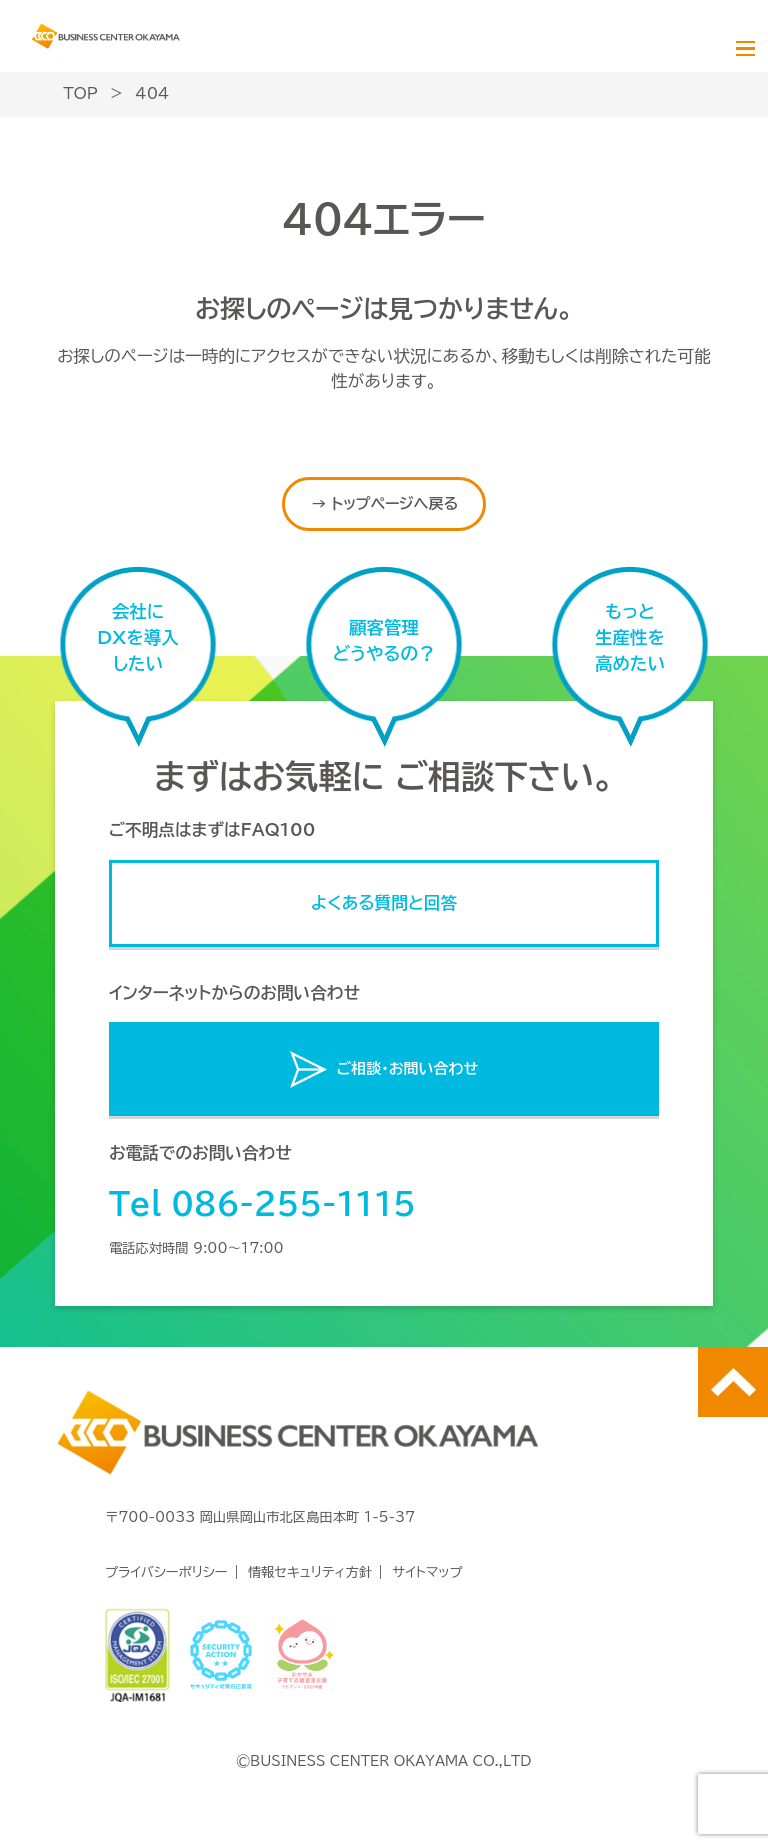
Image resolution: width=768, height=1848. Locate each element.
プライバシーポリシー (166, 1572)
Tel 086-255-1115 (262, 1204)
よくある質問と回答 (384, 902)
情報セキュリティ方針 (310, 1572)
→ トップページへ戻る (385, 503)
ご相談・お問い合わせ (408, 1068)
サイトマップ (428, 1572)
